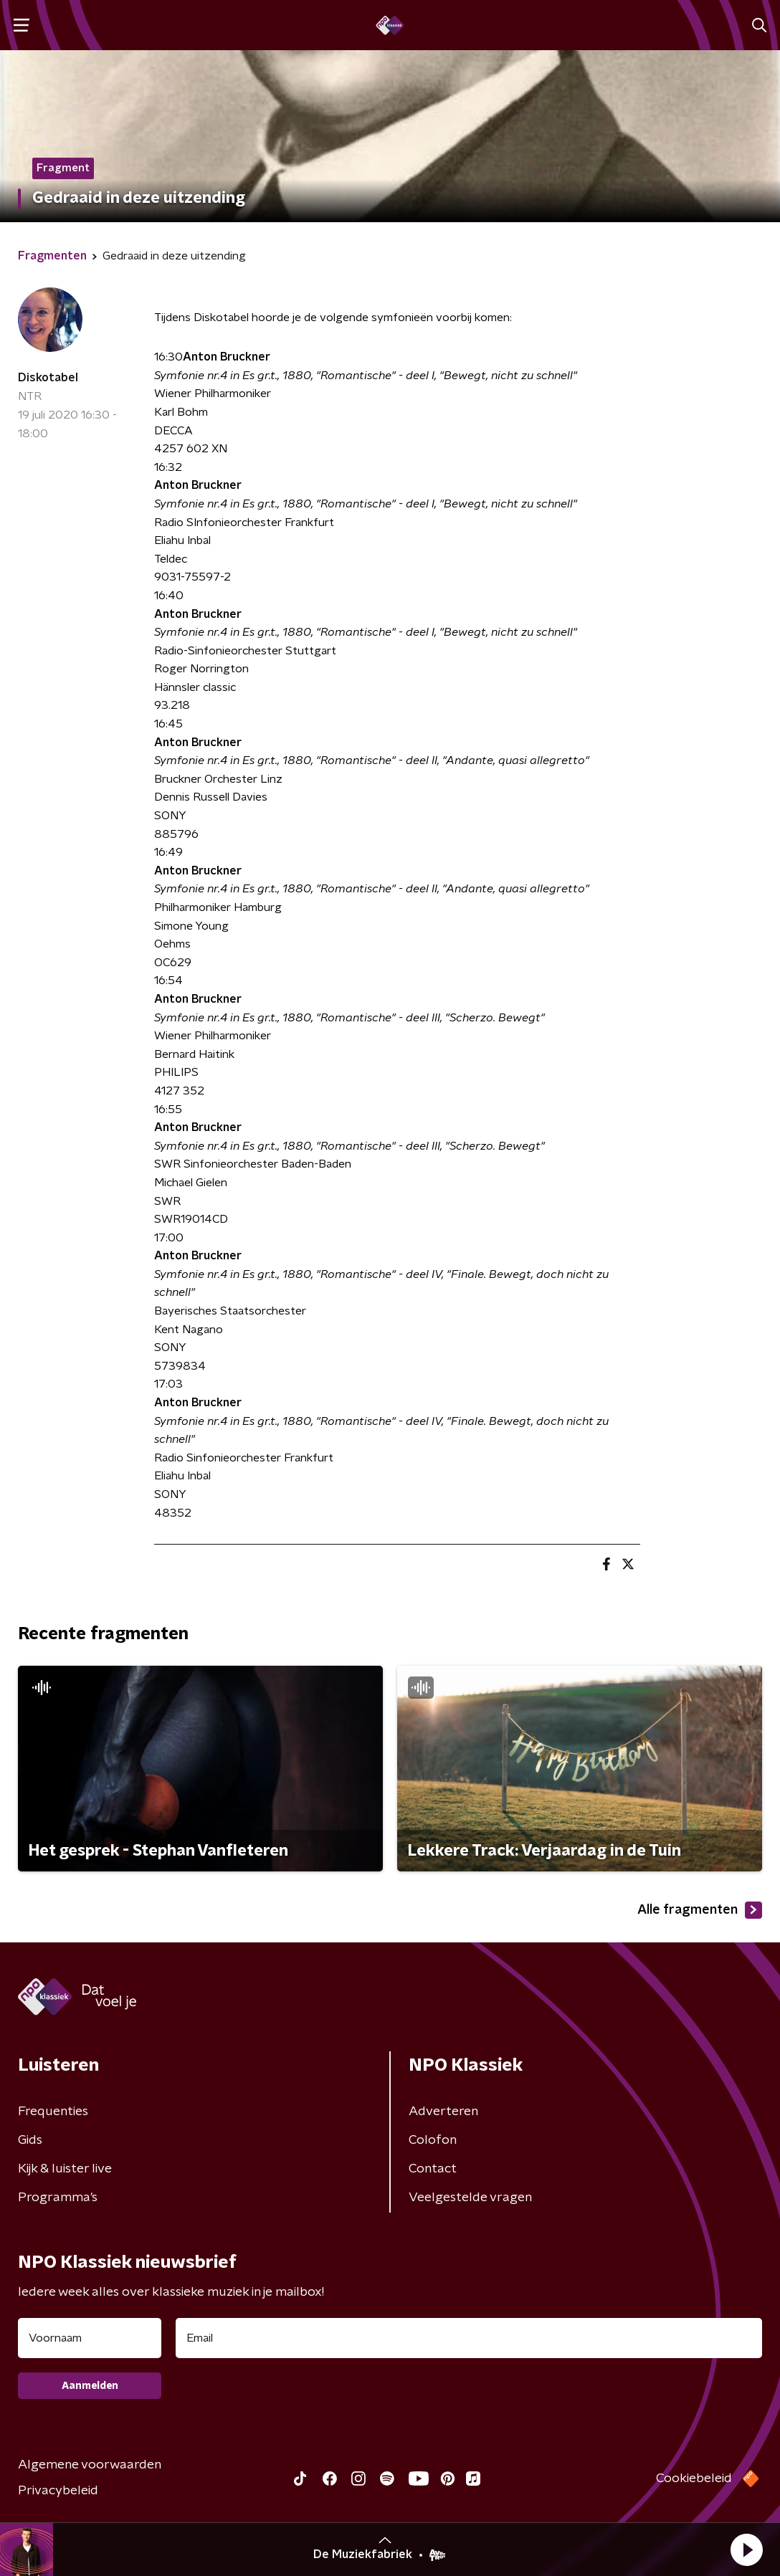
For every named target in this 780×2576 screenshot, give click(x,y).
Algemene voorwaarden (89, 2464)
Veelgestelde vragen (470, 2197)
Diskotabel (48, 377)
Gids (30, 2140)
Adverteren (443, 2111)
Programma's (58, 2197)
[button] (746, 2549)
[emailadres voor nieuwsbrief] (469, 2338)
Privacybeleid (58, 2490)
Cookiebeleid (694, 2478)
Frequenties (53, 2111)
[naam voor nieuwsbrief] (89, 2338)
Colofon (433, 2140)
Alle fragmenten (699, 1910)
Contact (433, 2168)
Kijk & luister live (65, 2168)
